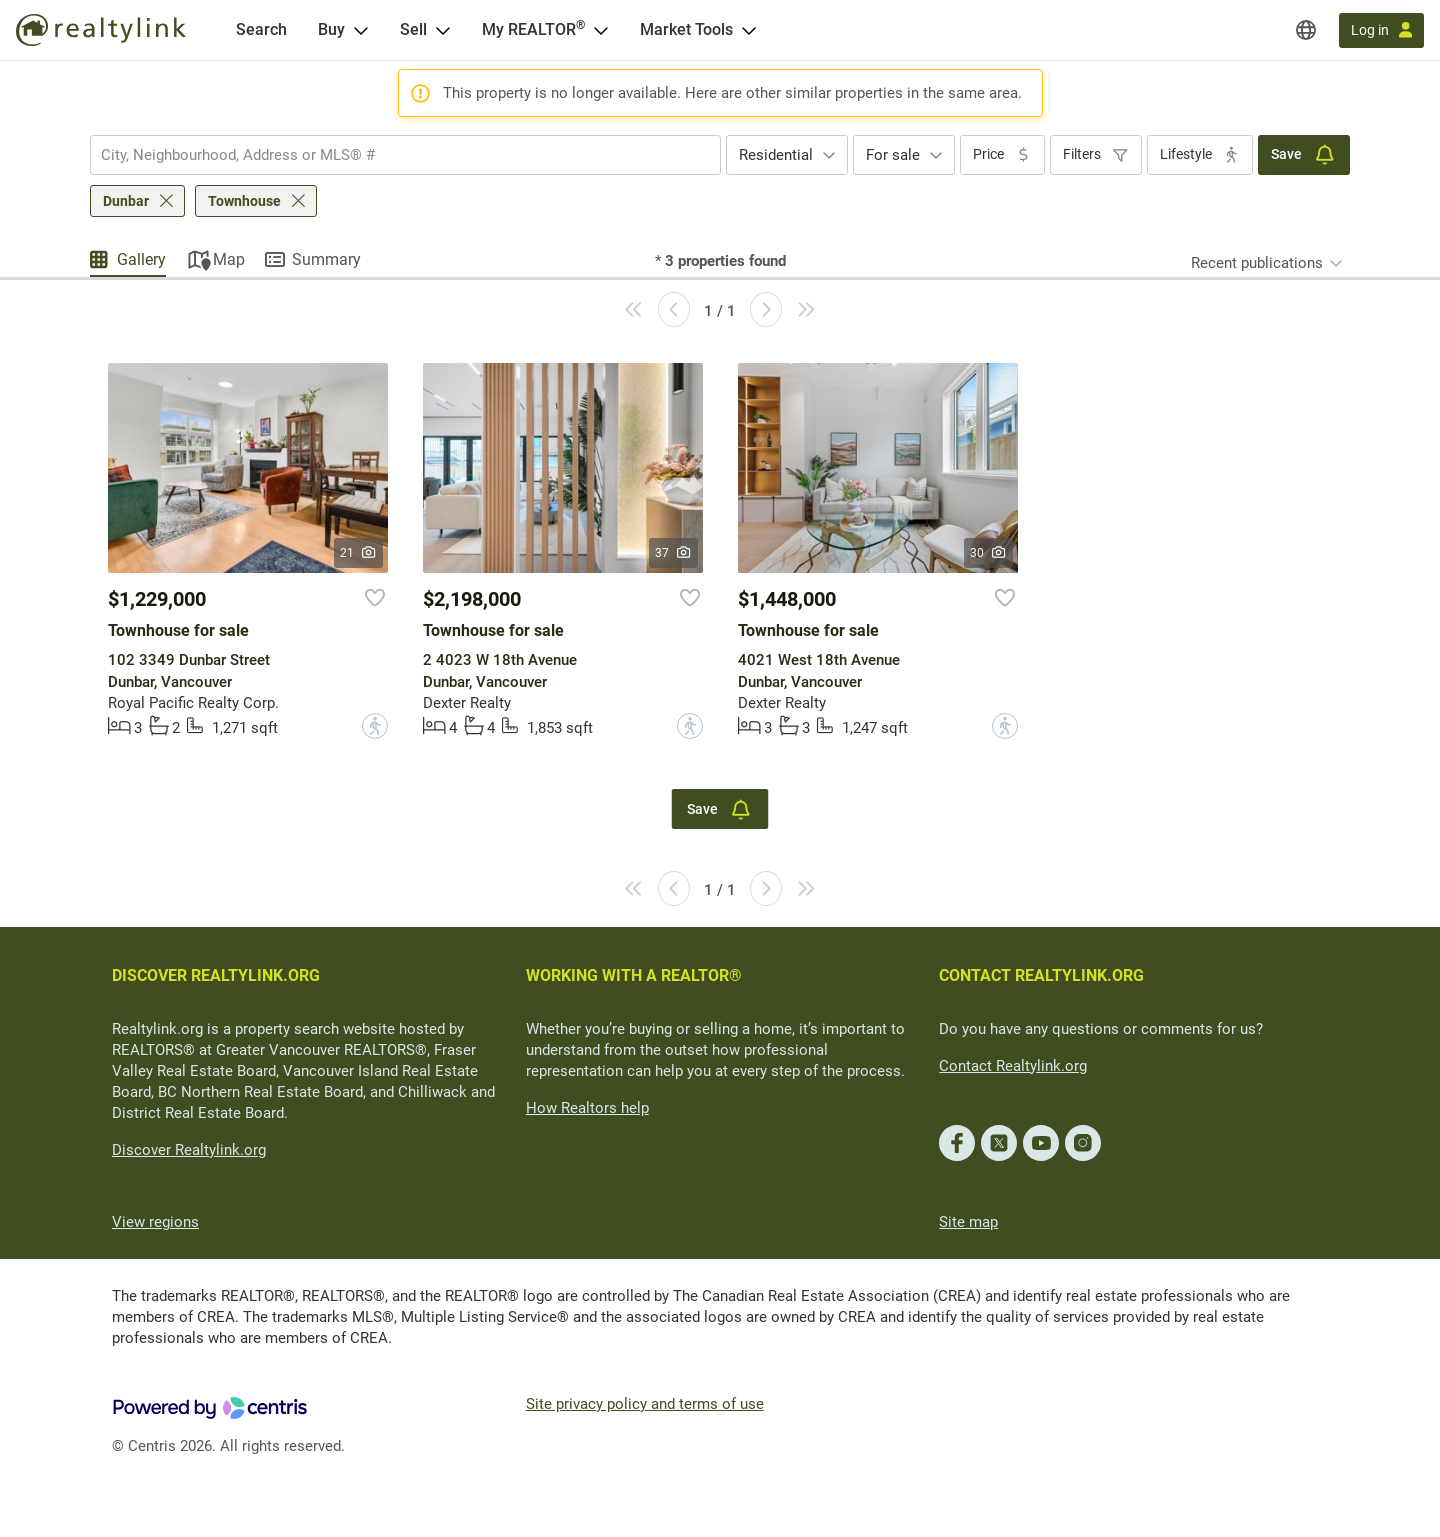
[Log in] (1381, 30)
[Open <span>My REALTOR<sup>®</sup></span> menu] (601, 30)
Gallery (141, 259)
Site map (968, 1222)
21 (358, 553)
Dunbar (126, 201)
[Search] (261, 30)
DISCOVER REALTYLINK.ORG (216, 975)
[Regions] (1306, 30)
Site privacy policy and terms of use (645, 1404)
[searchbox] (393, 155)
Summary (326, 259)
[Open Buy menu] (361, 30)
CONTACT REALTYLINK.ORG (1041, 975)
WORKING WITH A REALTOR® (634, 975)
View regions (155, 1222)
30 (988, 553)
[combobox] (405, 155)
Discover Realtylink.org (189, 1150)
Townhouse (244, 201)
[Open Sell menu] (443, 30)
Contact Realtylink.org (1013, 1066)
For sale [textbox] (893, 155)
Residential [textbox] (776, 155)
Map (229, 259)
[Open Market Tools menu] (749, 30)
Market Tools (686, 29)
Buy (331, 29)
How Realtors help (587, 1108)
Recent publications (1257, 263)
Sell (413, 29)
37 (673, 553)
